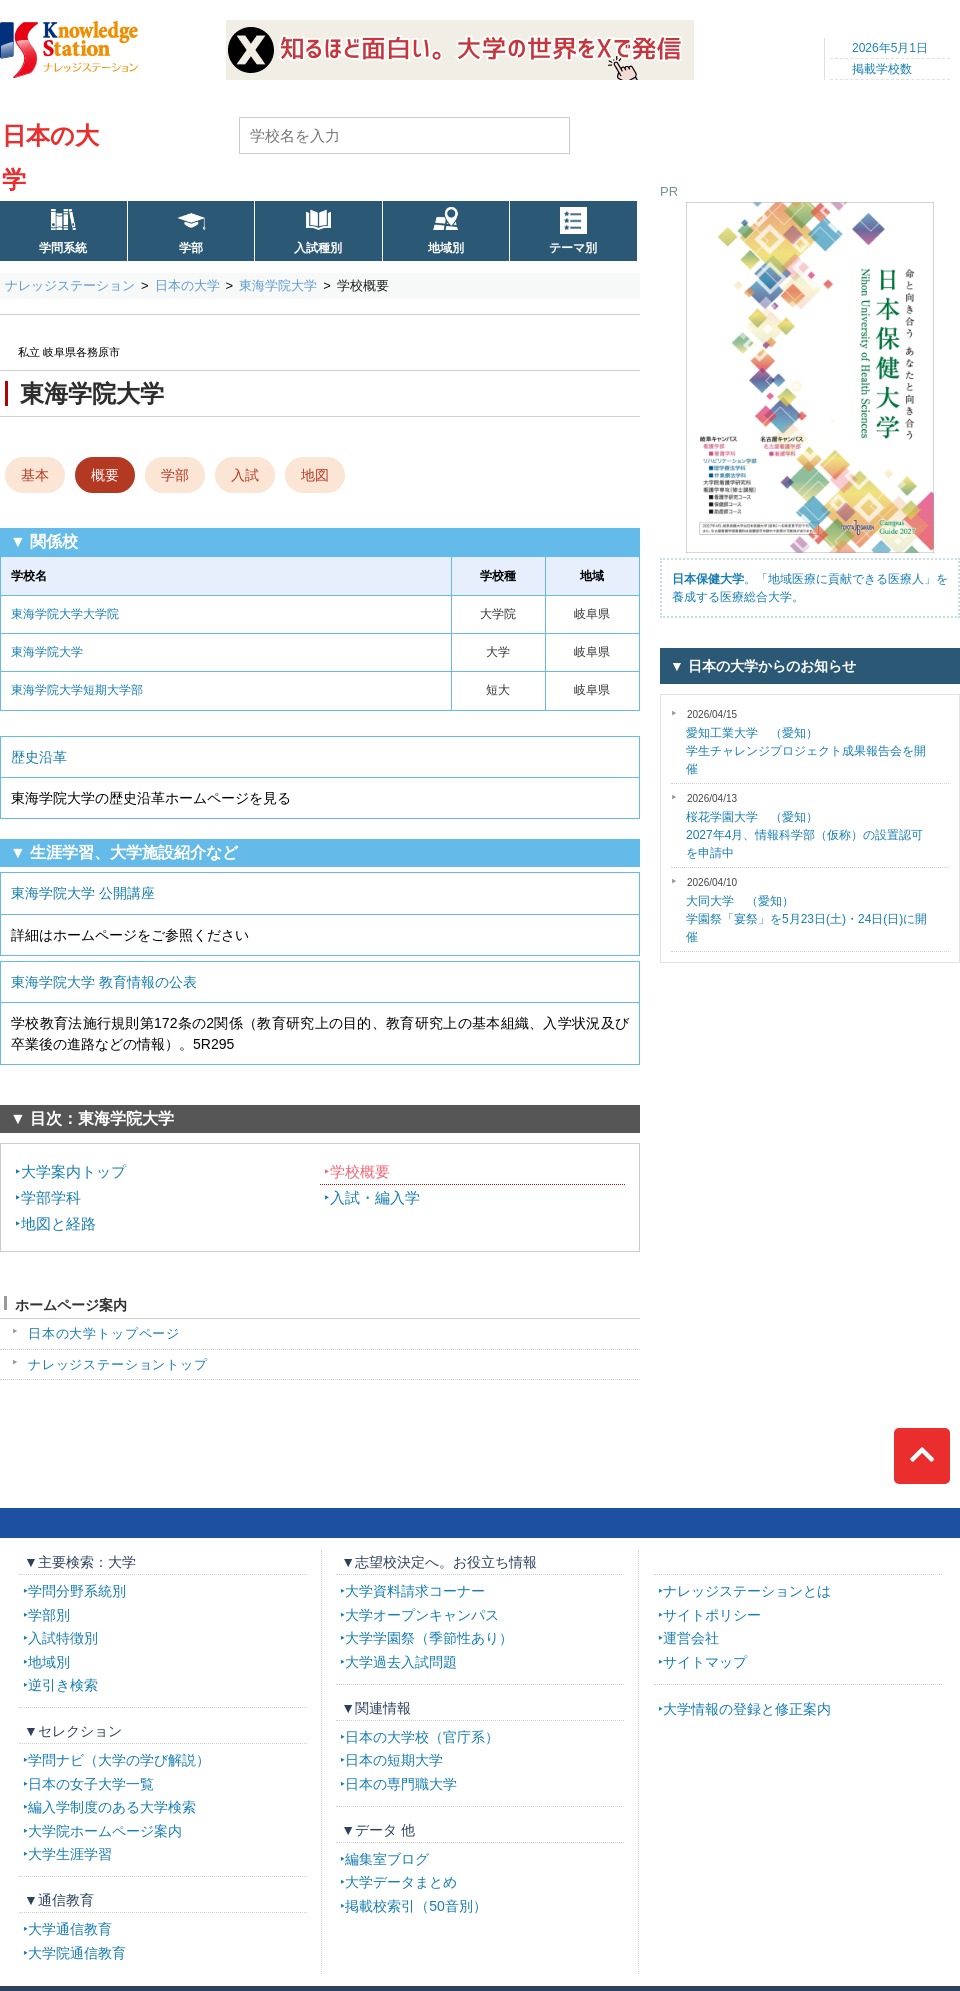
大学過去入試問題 (401, 1662)
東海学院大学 (278, 285)
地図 (315, 475)
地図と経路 (58, 1223)
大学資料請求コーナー (415, 1591)
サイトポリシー (712, 1615)
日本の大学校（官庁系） (422, 1737)
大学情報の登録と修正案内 (747, 1709)
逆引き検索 (63, 1685)
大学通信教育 (70, 1929)
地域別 (446, 248)
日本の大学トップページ (104, 1333)
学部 (191, 248)
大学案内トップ (73, 1171)
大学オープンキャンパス (422, 1615)
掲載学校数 (882, 69)
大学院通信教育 (77, 1953)
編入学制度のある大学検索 (112, 1807)
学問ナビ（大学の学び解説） (119, 1760)
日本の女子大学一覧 (91, 1784)
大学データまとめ (401, 1882)
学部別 (49, 1615)
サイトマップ (705, 1662)
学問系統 (63, 248)
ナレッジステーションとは (747, 1591)
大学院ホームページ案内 (105, 1831)
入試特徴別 (63, 1638)
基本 (35, 475)
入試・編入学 (375, 1197)
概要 (105, 475)
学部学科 (51, 1197)
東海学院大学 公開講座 (83, 893)
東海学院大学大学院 (65, 614)
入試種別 (318, 248)
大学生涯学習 (70, 1854)
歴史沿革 (39, 757)
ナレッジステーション (70, 285)
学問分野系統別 (77, 1591)
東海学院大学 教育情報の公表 (104, 982)
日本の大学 (187, 285)
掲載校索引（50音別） (416, 1906)
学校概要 (360, 1171)
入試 (245, 475)
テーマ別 (573, 248)
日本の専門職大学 (401, 1784)
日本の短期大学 (394, 1760)
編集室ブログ (387, 1859)
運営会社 (691, 1638)
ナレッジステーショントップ (118, 1364)
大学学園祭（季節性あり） (429, 1638)
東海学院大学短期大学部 (77, 690)
